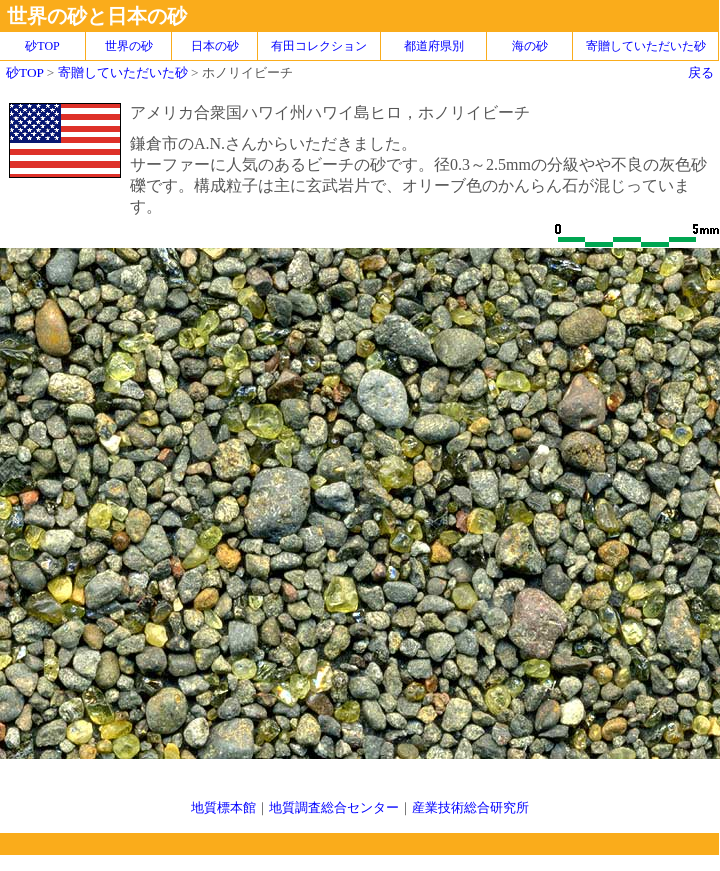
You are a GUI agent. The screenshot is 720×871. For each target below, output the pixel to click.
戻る (701, 72)
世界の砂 (129, 46)
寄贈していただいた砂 (646, 46)
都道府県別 (434, 46)
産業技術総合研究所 (470, 807)
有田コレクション (319, 46)
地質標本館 (223, 807)
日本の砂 (215, 46)
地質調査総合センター (334, 807)
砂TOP (24, 72)
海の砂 (530, 46)
